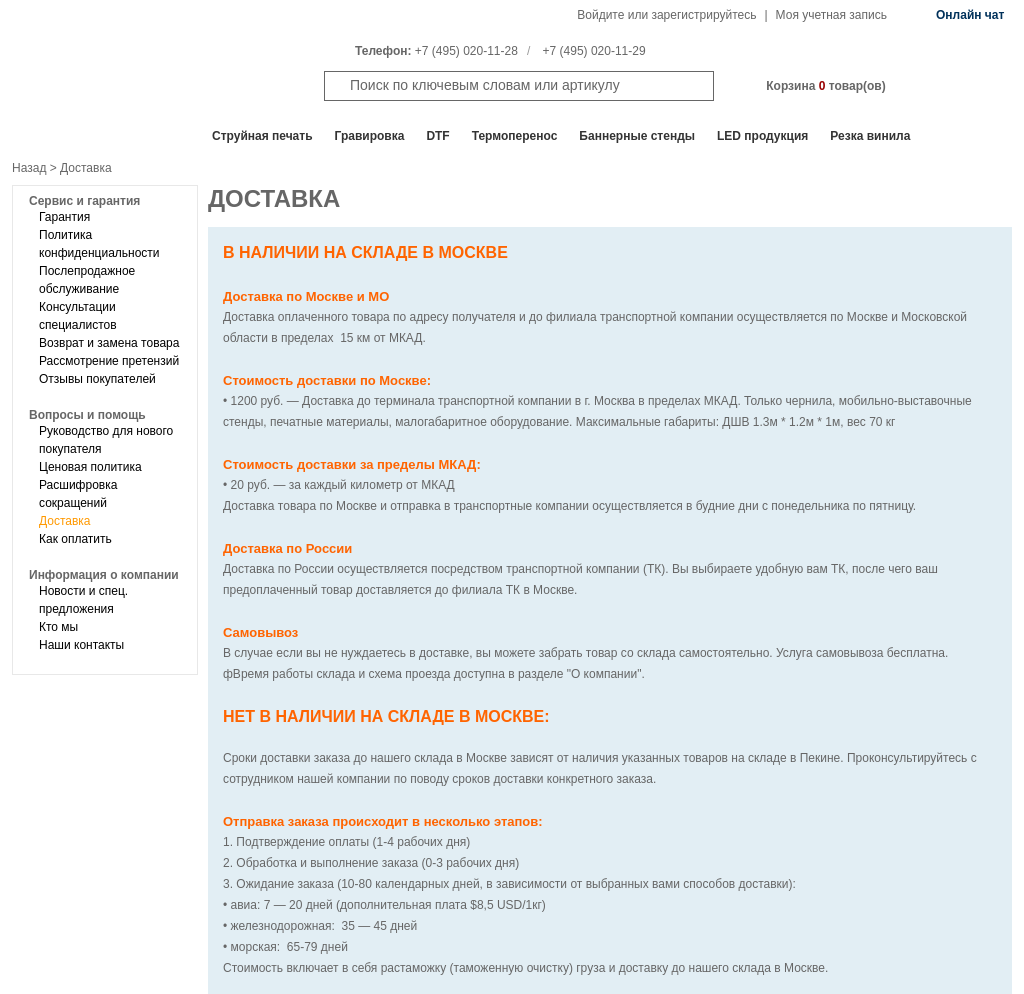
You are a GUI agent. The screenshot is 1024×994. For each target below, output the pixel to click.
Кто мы (58, 627)
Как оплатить (75, 539)
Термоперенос (515, 136)
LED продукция (762, 136)
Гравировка (370, 136)
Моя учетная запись (831, 15)
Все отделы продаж (91, 136)
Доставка (65, 521)
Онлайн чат (970, 15)
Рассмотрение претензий (109, 361)
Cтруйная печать (262, 136)
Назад (29, 168)
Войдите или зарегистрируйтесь (666, 15)
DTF (437, 136)
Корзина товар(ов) (825, 86)
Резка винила (870, 136)
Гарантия (64, 217)
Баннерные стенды (637, 136)
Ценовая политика (90, 467)
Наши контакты (81, 645)
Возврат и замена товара (109, 343)
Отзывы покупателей (97, 379)
